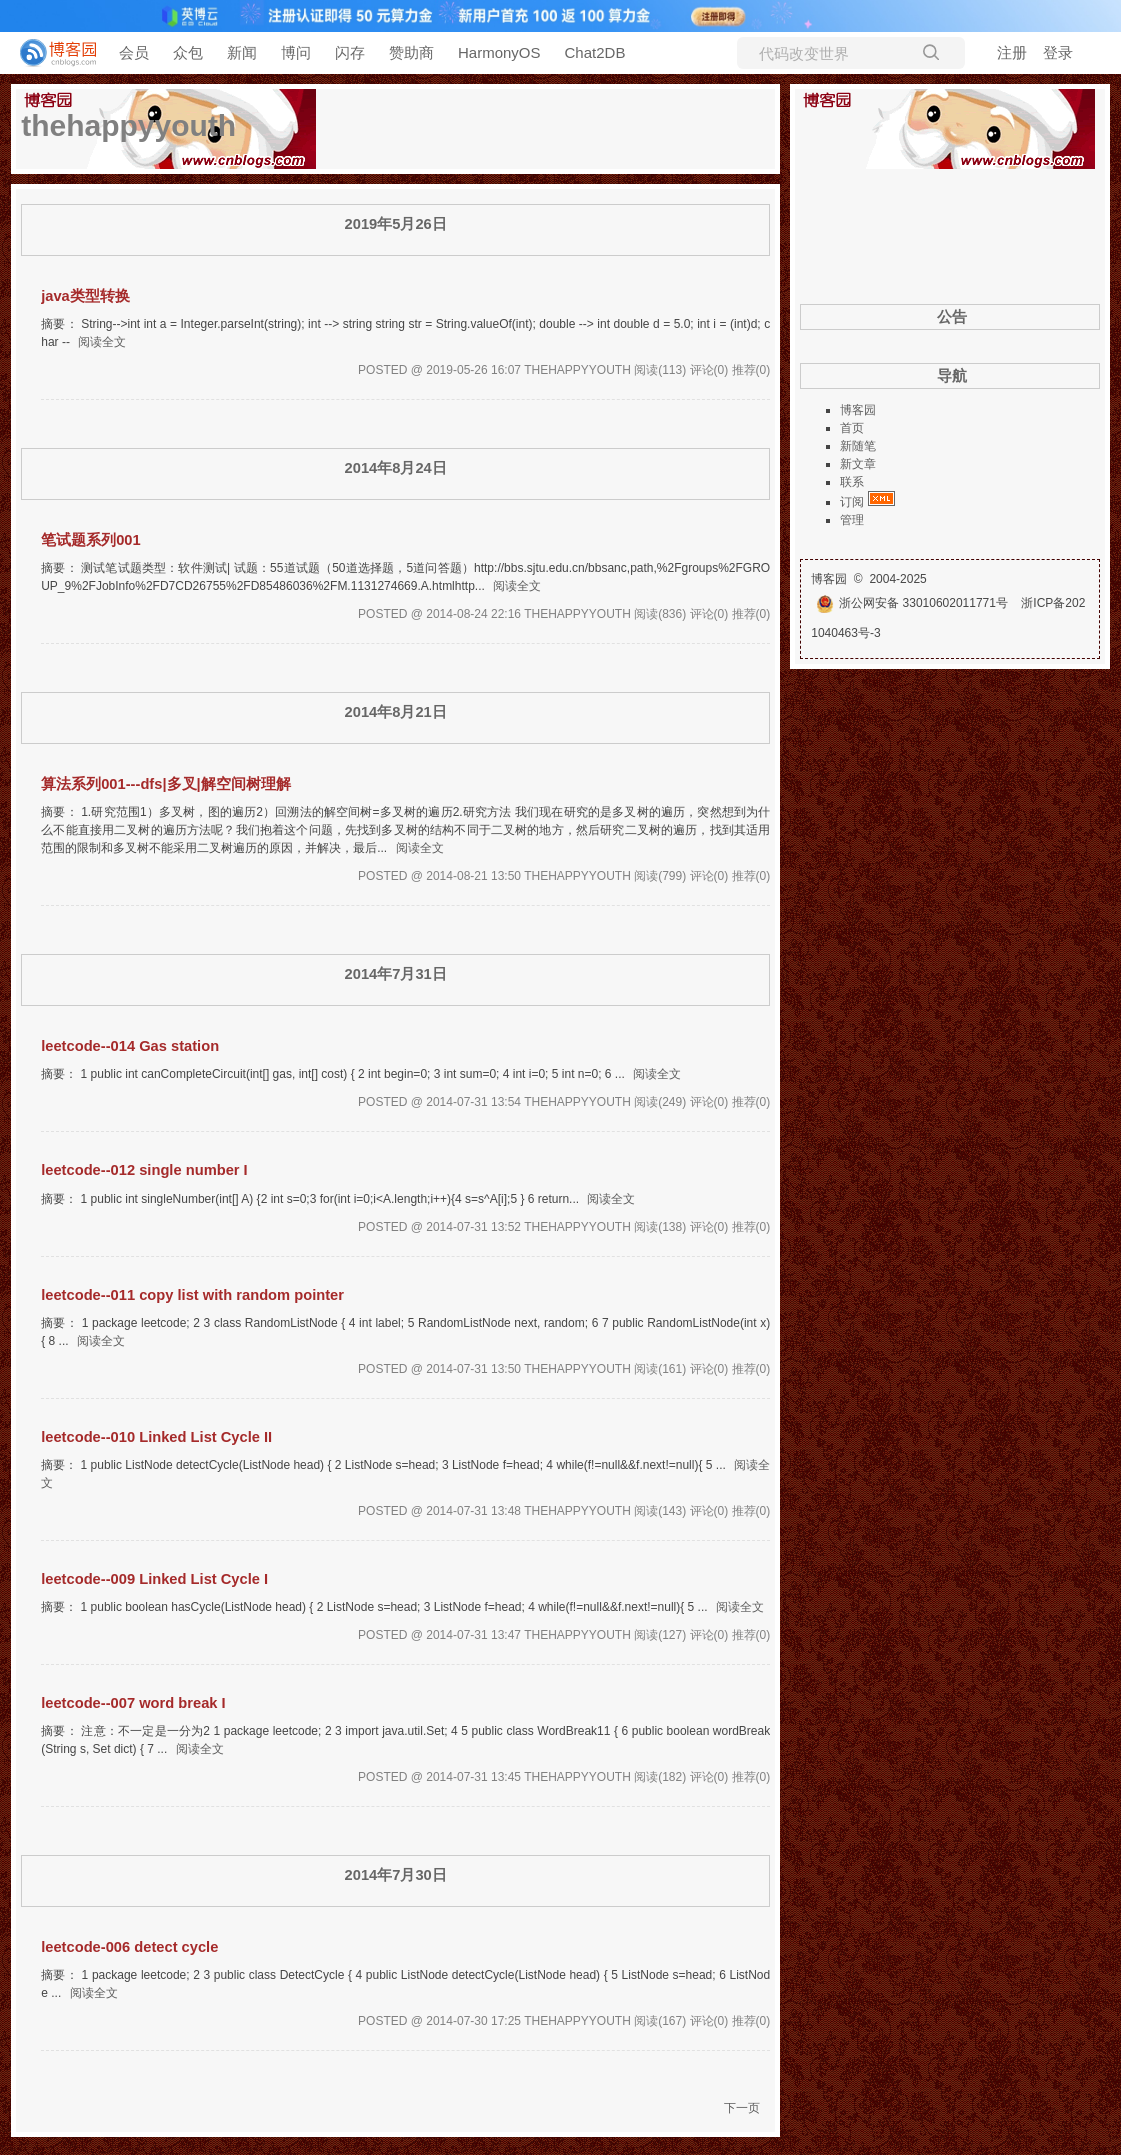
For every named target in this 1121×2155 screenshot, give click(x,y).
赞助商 (411, 52)
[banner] (50, 53)
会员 (134, 52)
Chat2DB (595, 52)
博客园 (858, 410)
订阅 (852, 502)
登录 (1058, 52)
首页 (852, 428)
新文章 (858, 464)
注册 (1012, 52)
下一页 (742, 2108)
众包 (188, 52)
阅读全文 (102, 342)
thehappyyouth (128, 125)
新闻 (242, 52)
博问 (296, 52)
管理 (852, 520)
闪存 (350, 52)
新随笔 (858, 446)
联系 (852, 482)
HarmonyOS (499, 52)
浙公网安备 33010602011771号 (912, 603)
